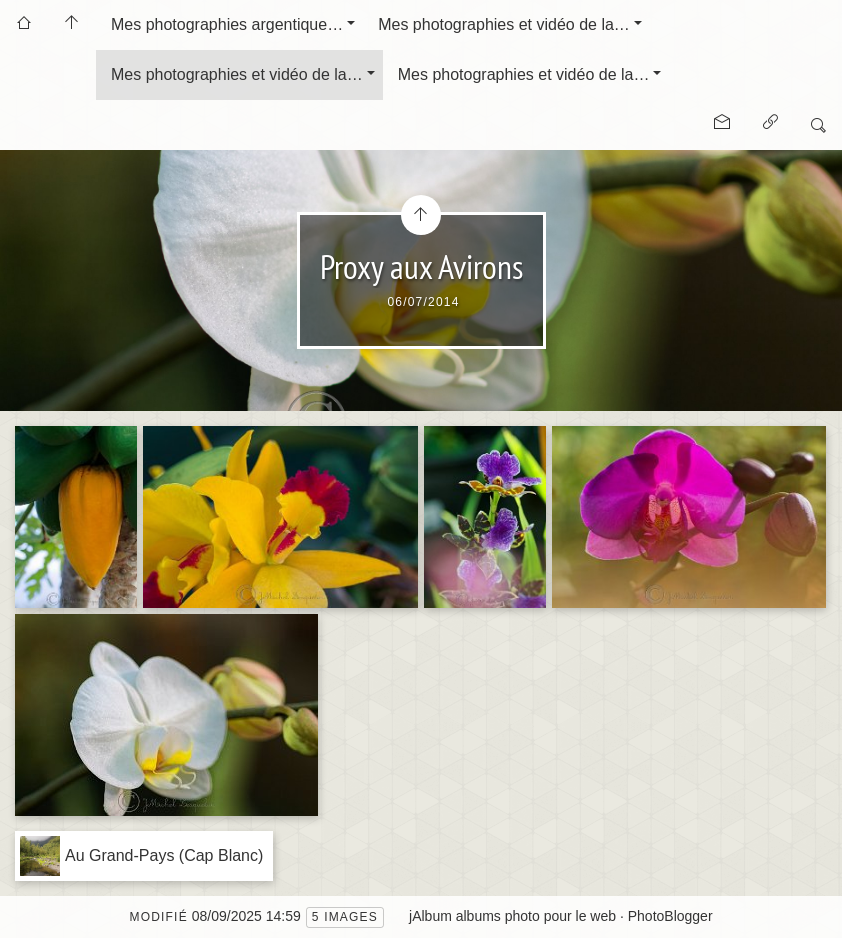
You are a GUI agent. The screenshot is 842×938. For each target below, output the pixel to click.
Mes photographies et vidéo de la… (504, 24)
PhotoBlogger (670, 916)
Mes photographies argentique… (227, 24)
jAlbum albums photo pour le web (512, 916)
